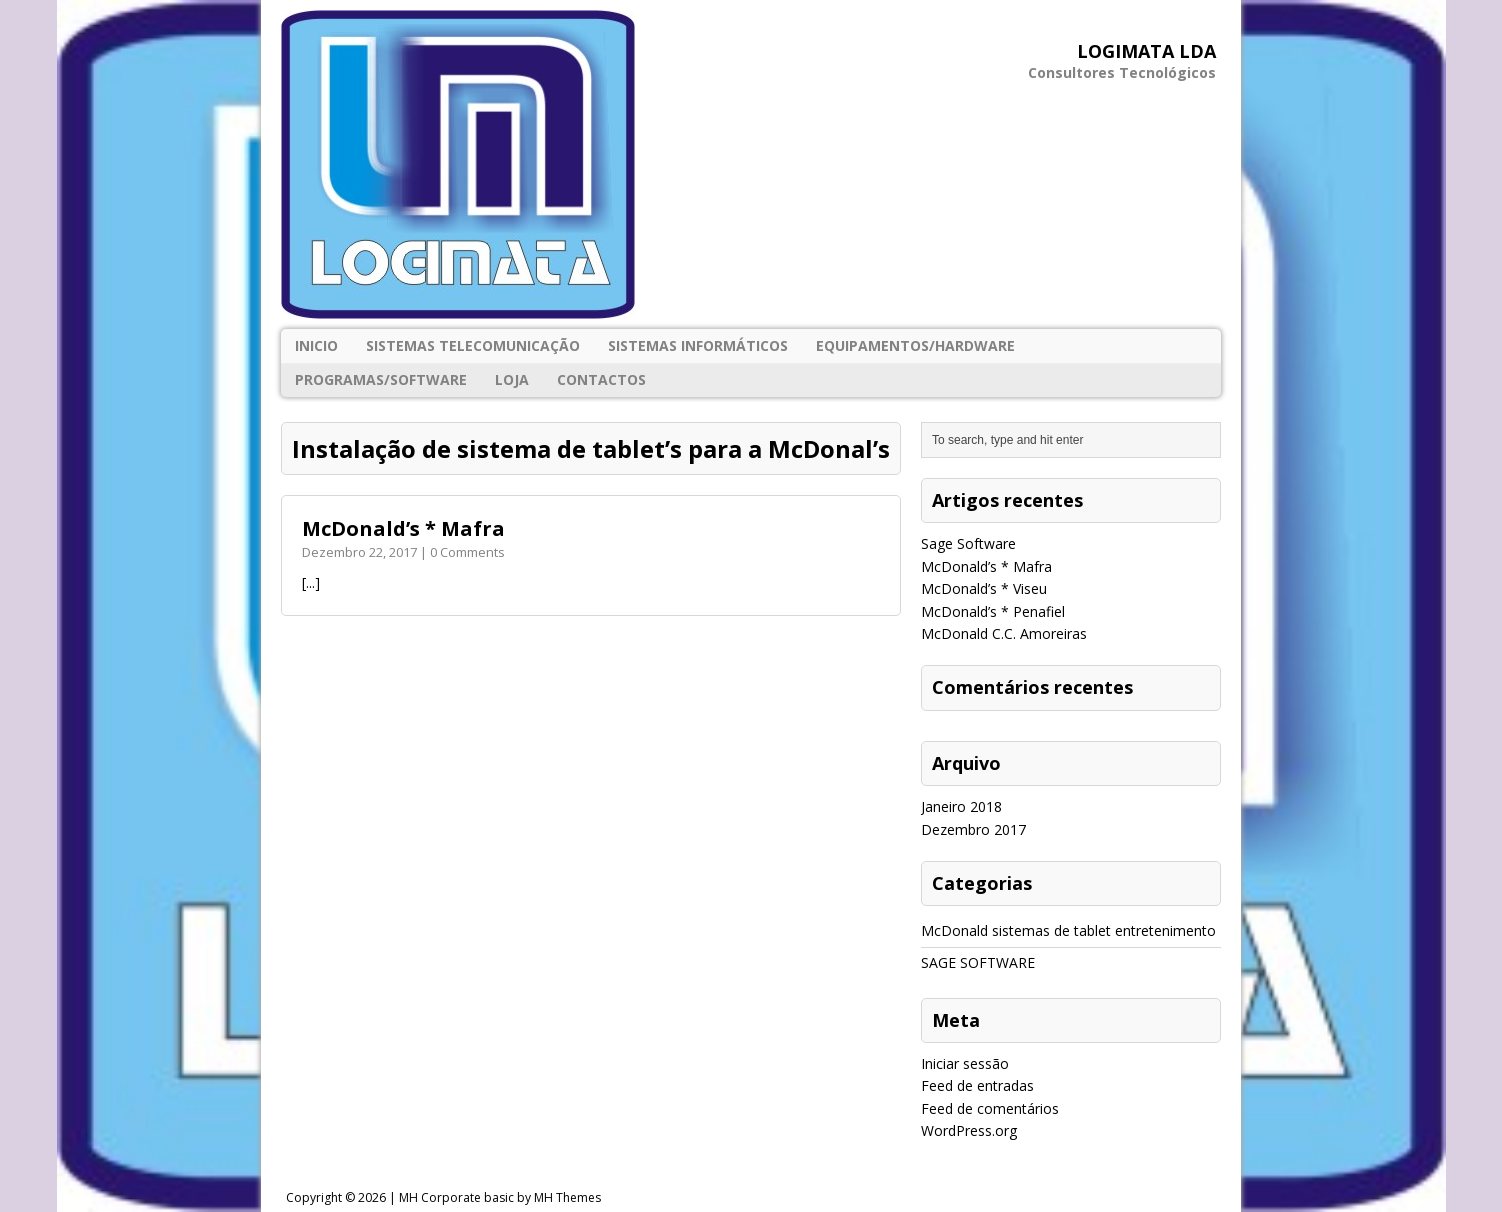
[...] (311, 582)
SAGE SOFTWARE (978, 962)
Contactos (601, 379)
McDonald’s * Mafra (403, 528)
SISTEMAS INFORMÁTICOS (698, 345)
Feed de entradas (977, 1085)
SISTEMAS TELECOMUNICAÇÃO (473, 345)
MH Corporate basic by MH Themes (500, 1197)
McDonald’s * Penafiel (993, 611)
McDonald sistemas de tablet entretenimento (1068, 930)
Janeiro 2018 (961, 806)
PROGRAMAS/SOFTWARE (381, 379)
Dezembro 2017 (973, 829)
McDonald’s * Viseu (984, 588)
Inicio (316, 345)
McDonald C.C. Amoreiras (1004, 633)
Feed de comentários (990, 1108)
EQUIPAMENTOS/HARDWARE (915, 345)
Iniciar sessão (965, 1063)
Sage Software (968, 543)
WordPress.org (969, 1130)
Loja (512, 379)
